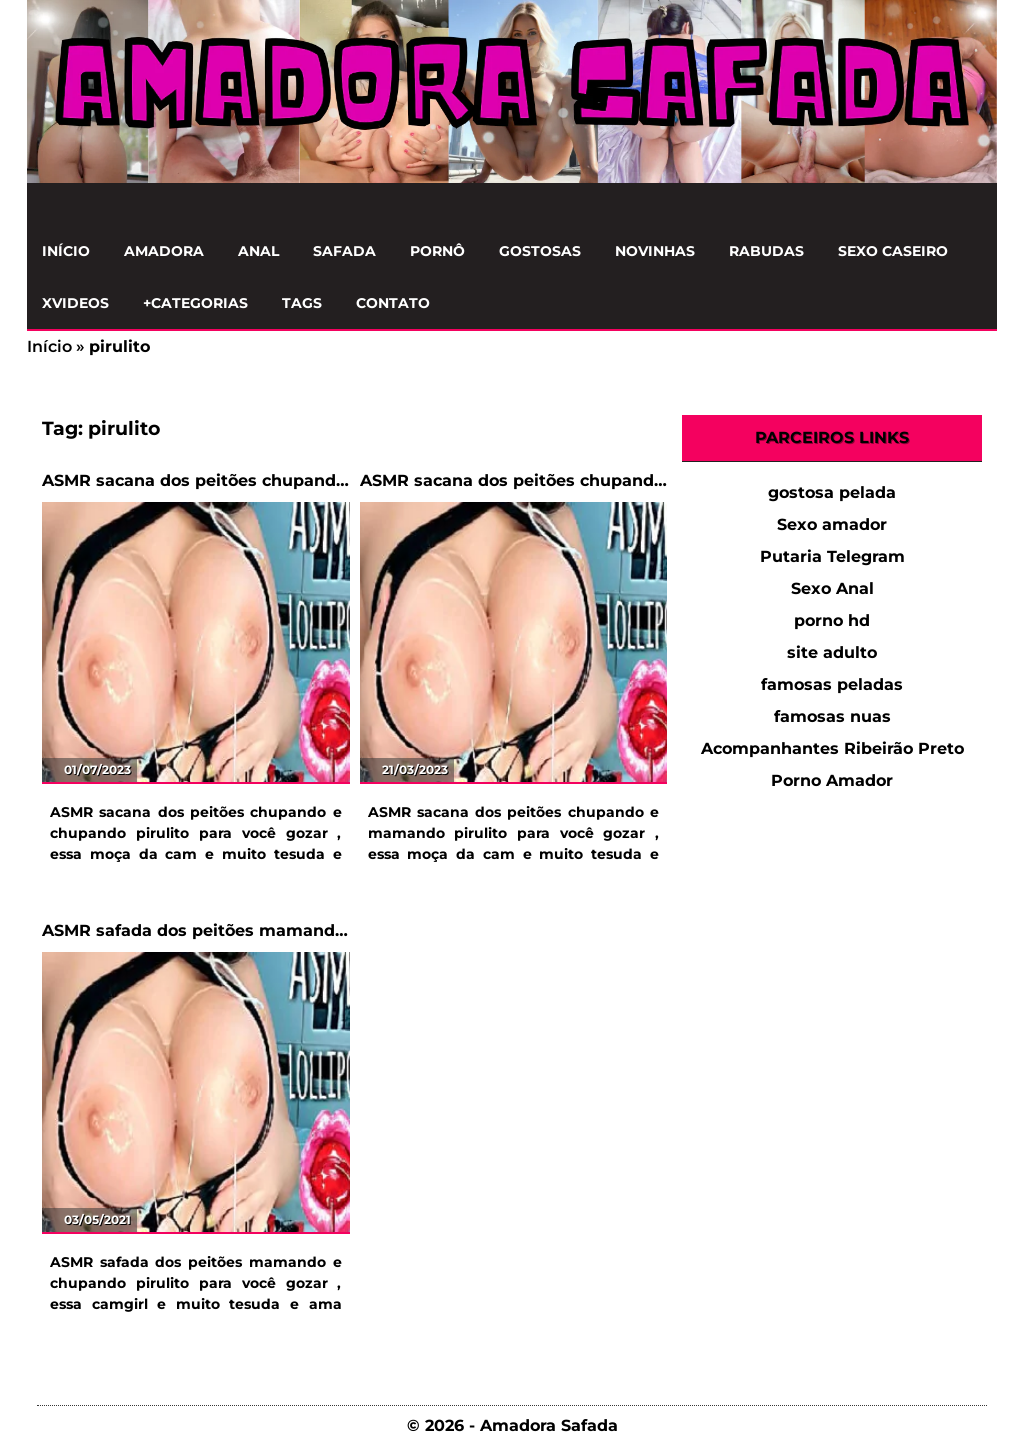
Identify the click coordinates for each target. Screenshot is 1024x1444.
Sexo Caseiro (893, 251)
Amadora (164, 251)
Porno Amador (832, 780)
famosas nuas (832, 716)
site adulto (832, 652)
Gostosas (540, 251)
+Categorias (195, 303)
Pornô (437, 251)
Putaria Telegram (832, 556)
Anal (258, 251)
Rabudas (766, 251)
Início (66, 251)
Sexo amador (832, 524)
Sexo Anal (832, 588)
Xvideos (75, 303)
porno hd (832, 620)
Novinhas (655, 251)
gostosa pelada (832, 492)
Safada (344, 251)
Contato (393, 303)
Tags (302, 303)
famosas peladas (832, 684)
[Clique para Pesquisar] (971, 205)
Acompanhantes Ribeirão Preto (832, 748)
